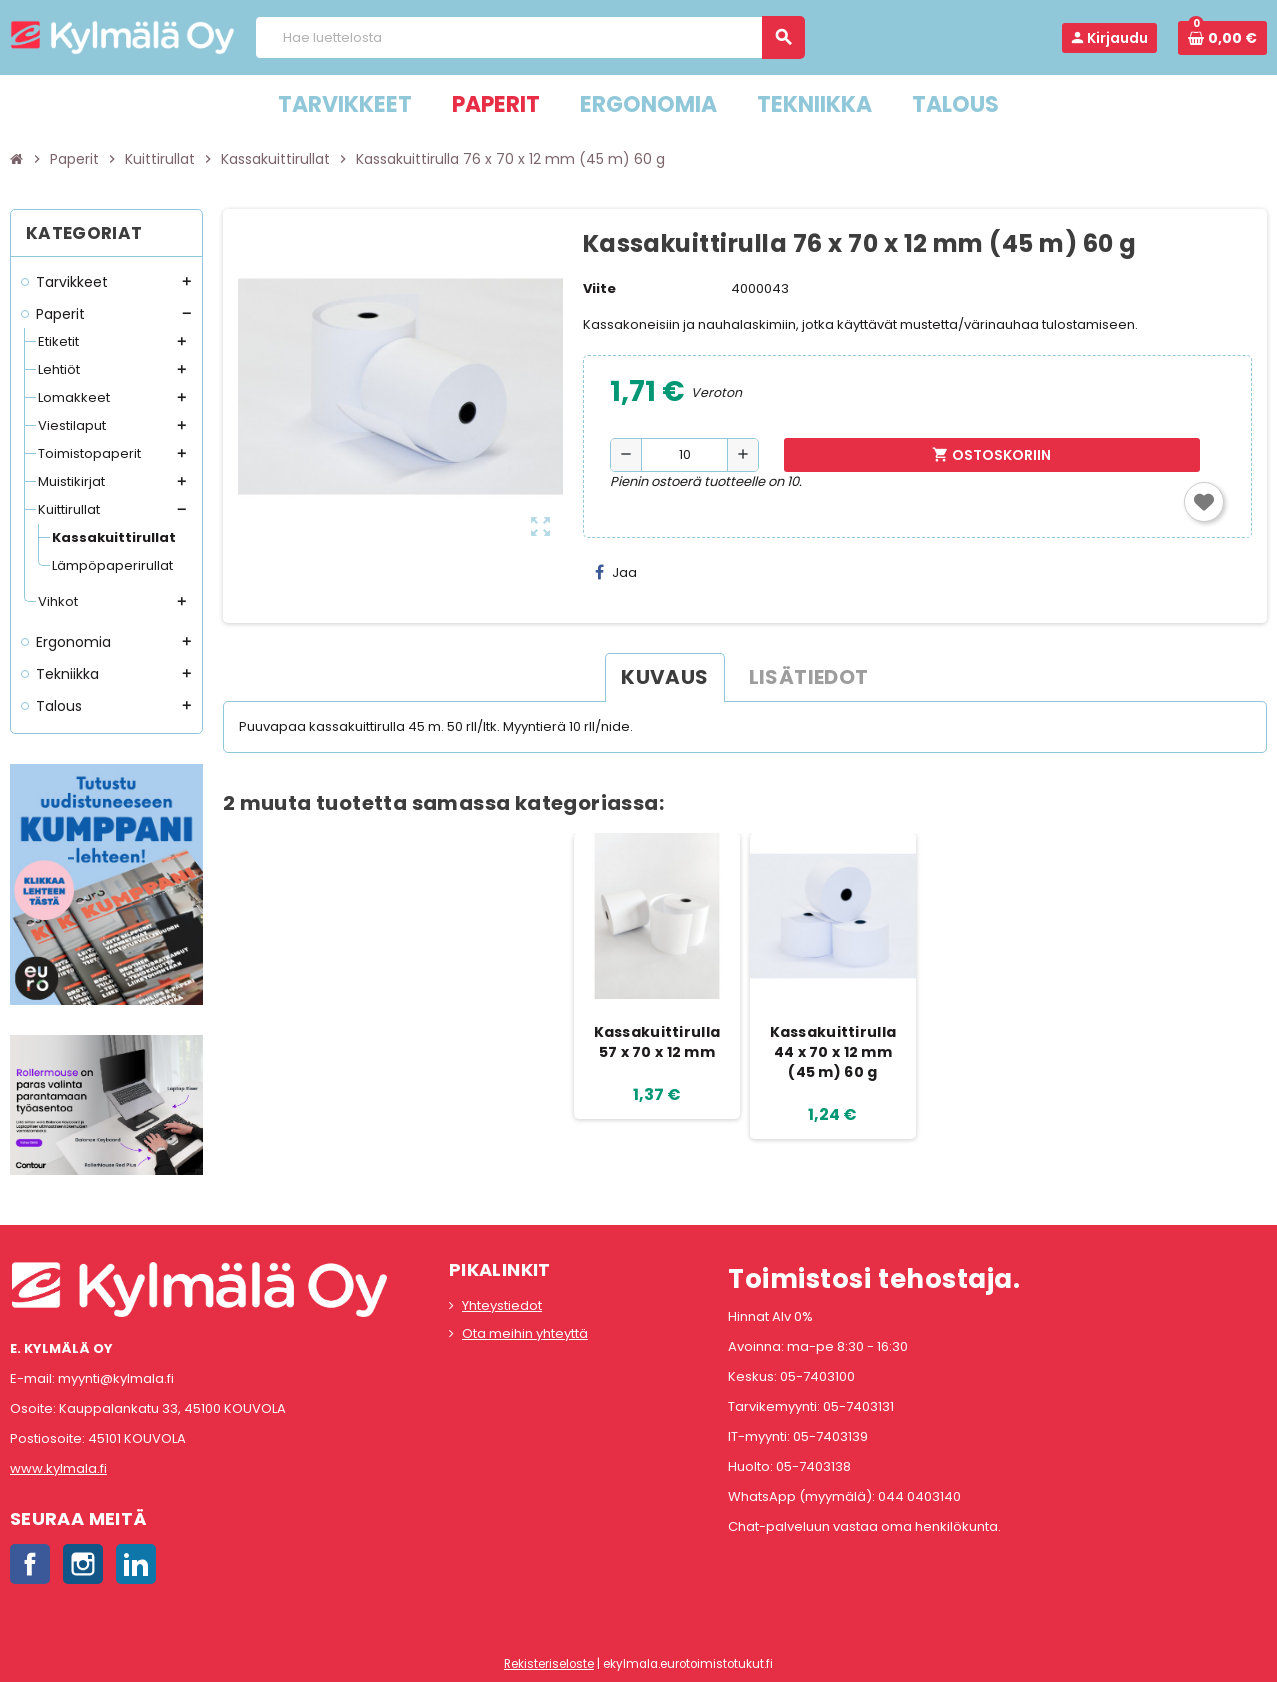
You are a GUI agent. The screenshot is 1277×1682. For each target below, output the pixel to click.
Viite (599, 288)
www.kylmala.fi (58, 1468)
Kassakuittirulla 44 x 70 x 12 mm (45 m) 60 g (833, 1052)
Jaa (616, 572)
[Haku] (530, 37)
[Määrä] (684, 455)
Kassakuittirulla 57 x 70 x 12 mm (657, 1042)
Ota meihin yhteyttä (525, 1333)
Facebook (30, 1564)
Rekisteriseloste (549, 1664)
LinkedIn (136, 1564)
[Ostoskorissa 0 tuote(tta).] (1222, 38)
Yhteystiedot (502, 1305)
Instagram (83, 1564)
